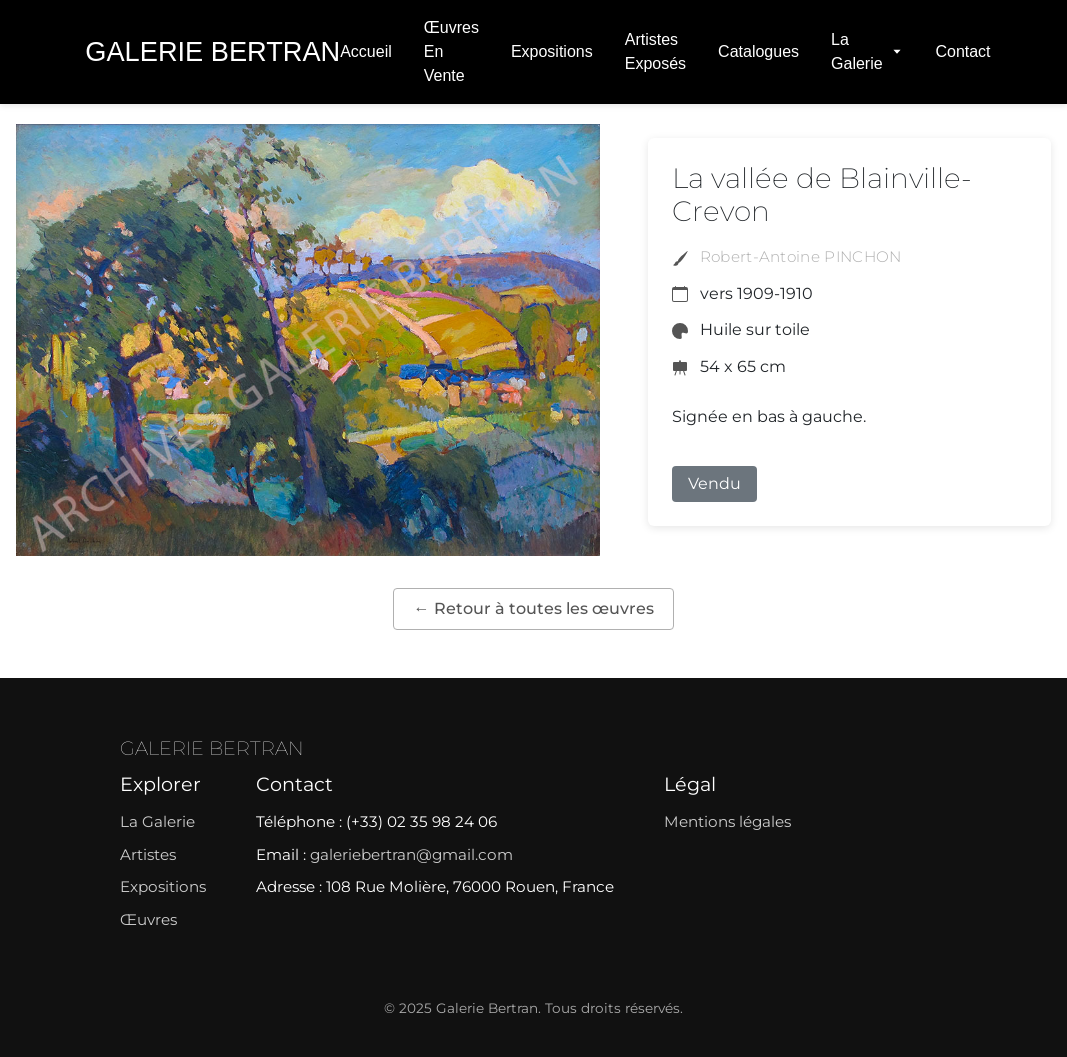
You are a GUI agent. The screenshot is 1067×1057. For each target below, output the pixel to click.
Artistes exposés (655, 51)
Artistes (148, 854)
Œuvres (148, 919)
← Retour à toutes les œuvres (534, 608)
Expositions (552, 51)
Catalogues (758, 51)
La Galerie (867, 51)
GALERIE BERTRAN (212, 748)
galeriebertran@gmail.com (411, 854)
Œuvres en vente (451, 51)
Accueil (366, 51)
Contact (962, 51)
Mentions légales (727, 821)
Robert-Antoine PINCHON (801, 256)
